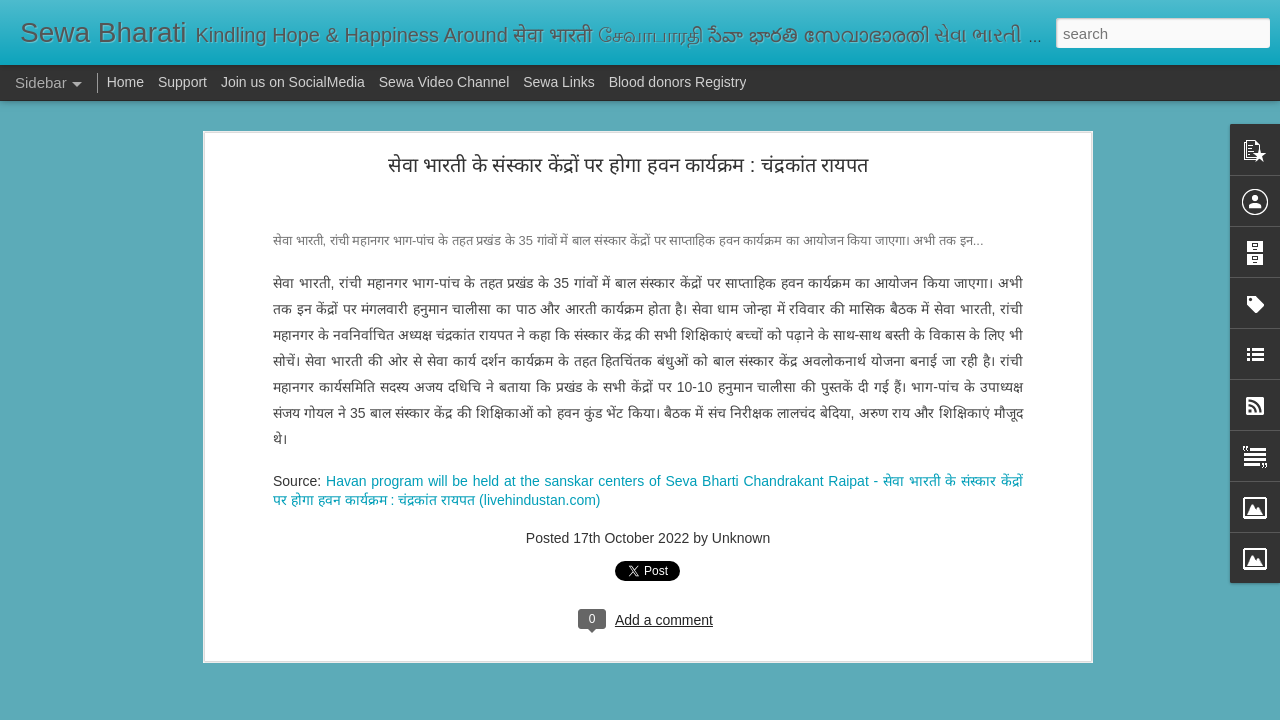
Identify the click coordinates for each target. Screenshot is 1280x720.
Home (125, 82)
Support (182, 82)
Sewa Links (560, 82)
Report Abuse (761, 709)
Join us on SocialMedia (293, 82)
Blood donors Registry (678, 82)
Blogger (702, 709)
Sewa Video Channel (444, 82)
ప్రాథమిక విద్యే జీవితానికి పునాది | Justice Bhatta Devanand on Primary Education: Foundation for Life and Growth (612, 612)
